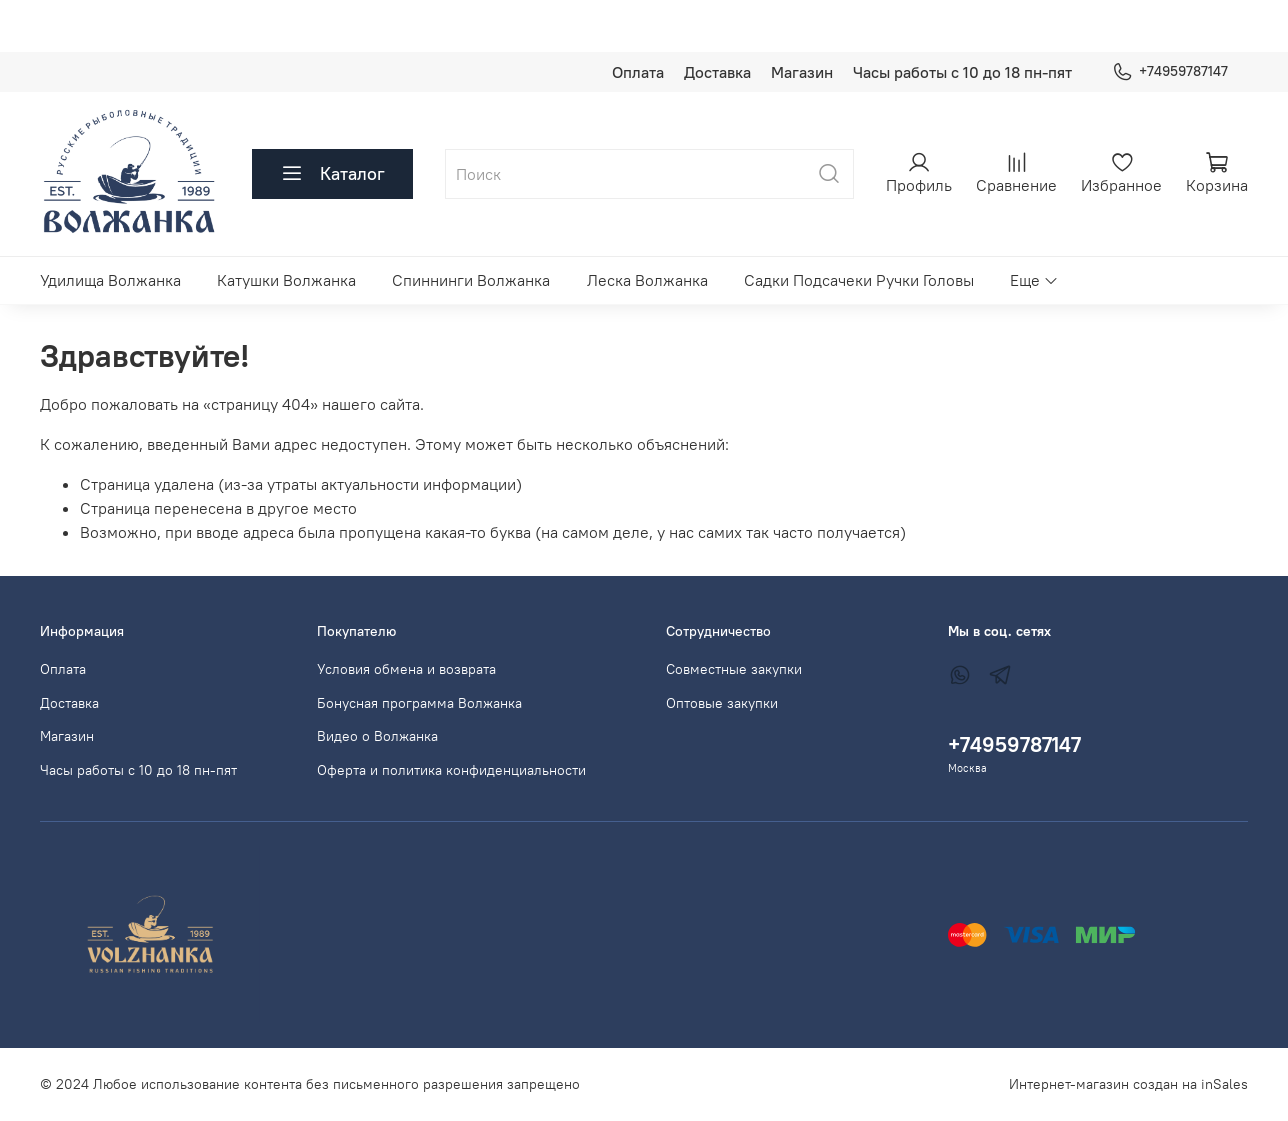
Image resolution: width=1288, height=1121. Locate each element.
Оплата (638, 72)
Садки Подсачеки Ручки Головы (859, 280)
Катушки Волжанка (286, 280)
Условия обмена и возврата (406, 669)
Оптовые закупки (722, 703)
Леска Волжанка (647, 280)
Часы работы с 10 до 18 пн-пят (962, 72)
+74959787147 (1170, 71)
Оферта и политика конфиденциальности (451, 770)
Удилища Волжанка (110, 280)
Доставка (717, 72)
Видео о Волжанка (377, 736)
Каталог (332, 174)
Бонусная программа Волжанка (419, 703)
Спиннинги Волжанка (471, 280)
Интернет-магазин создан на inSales (1128, 1084)
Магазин (802, 72)
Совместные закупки (734, 669)
